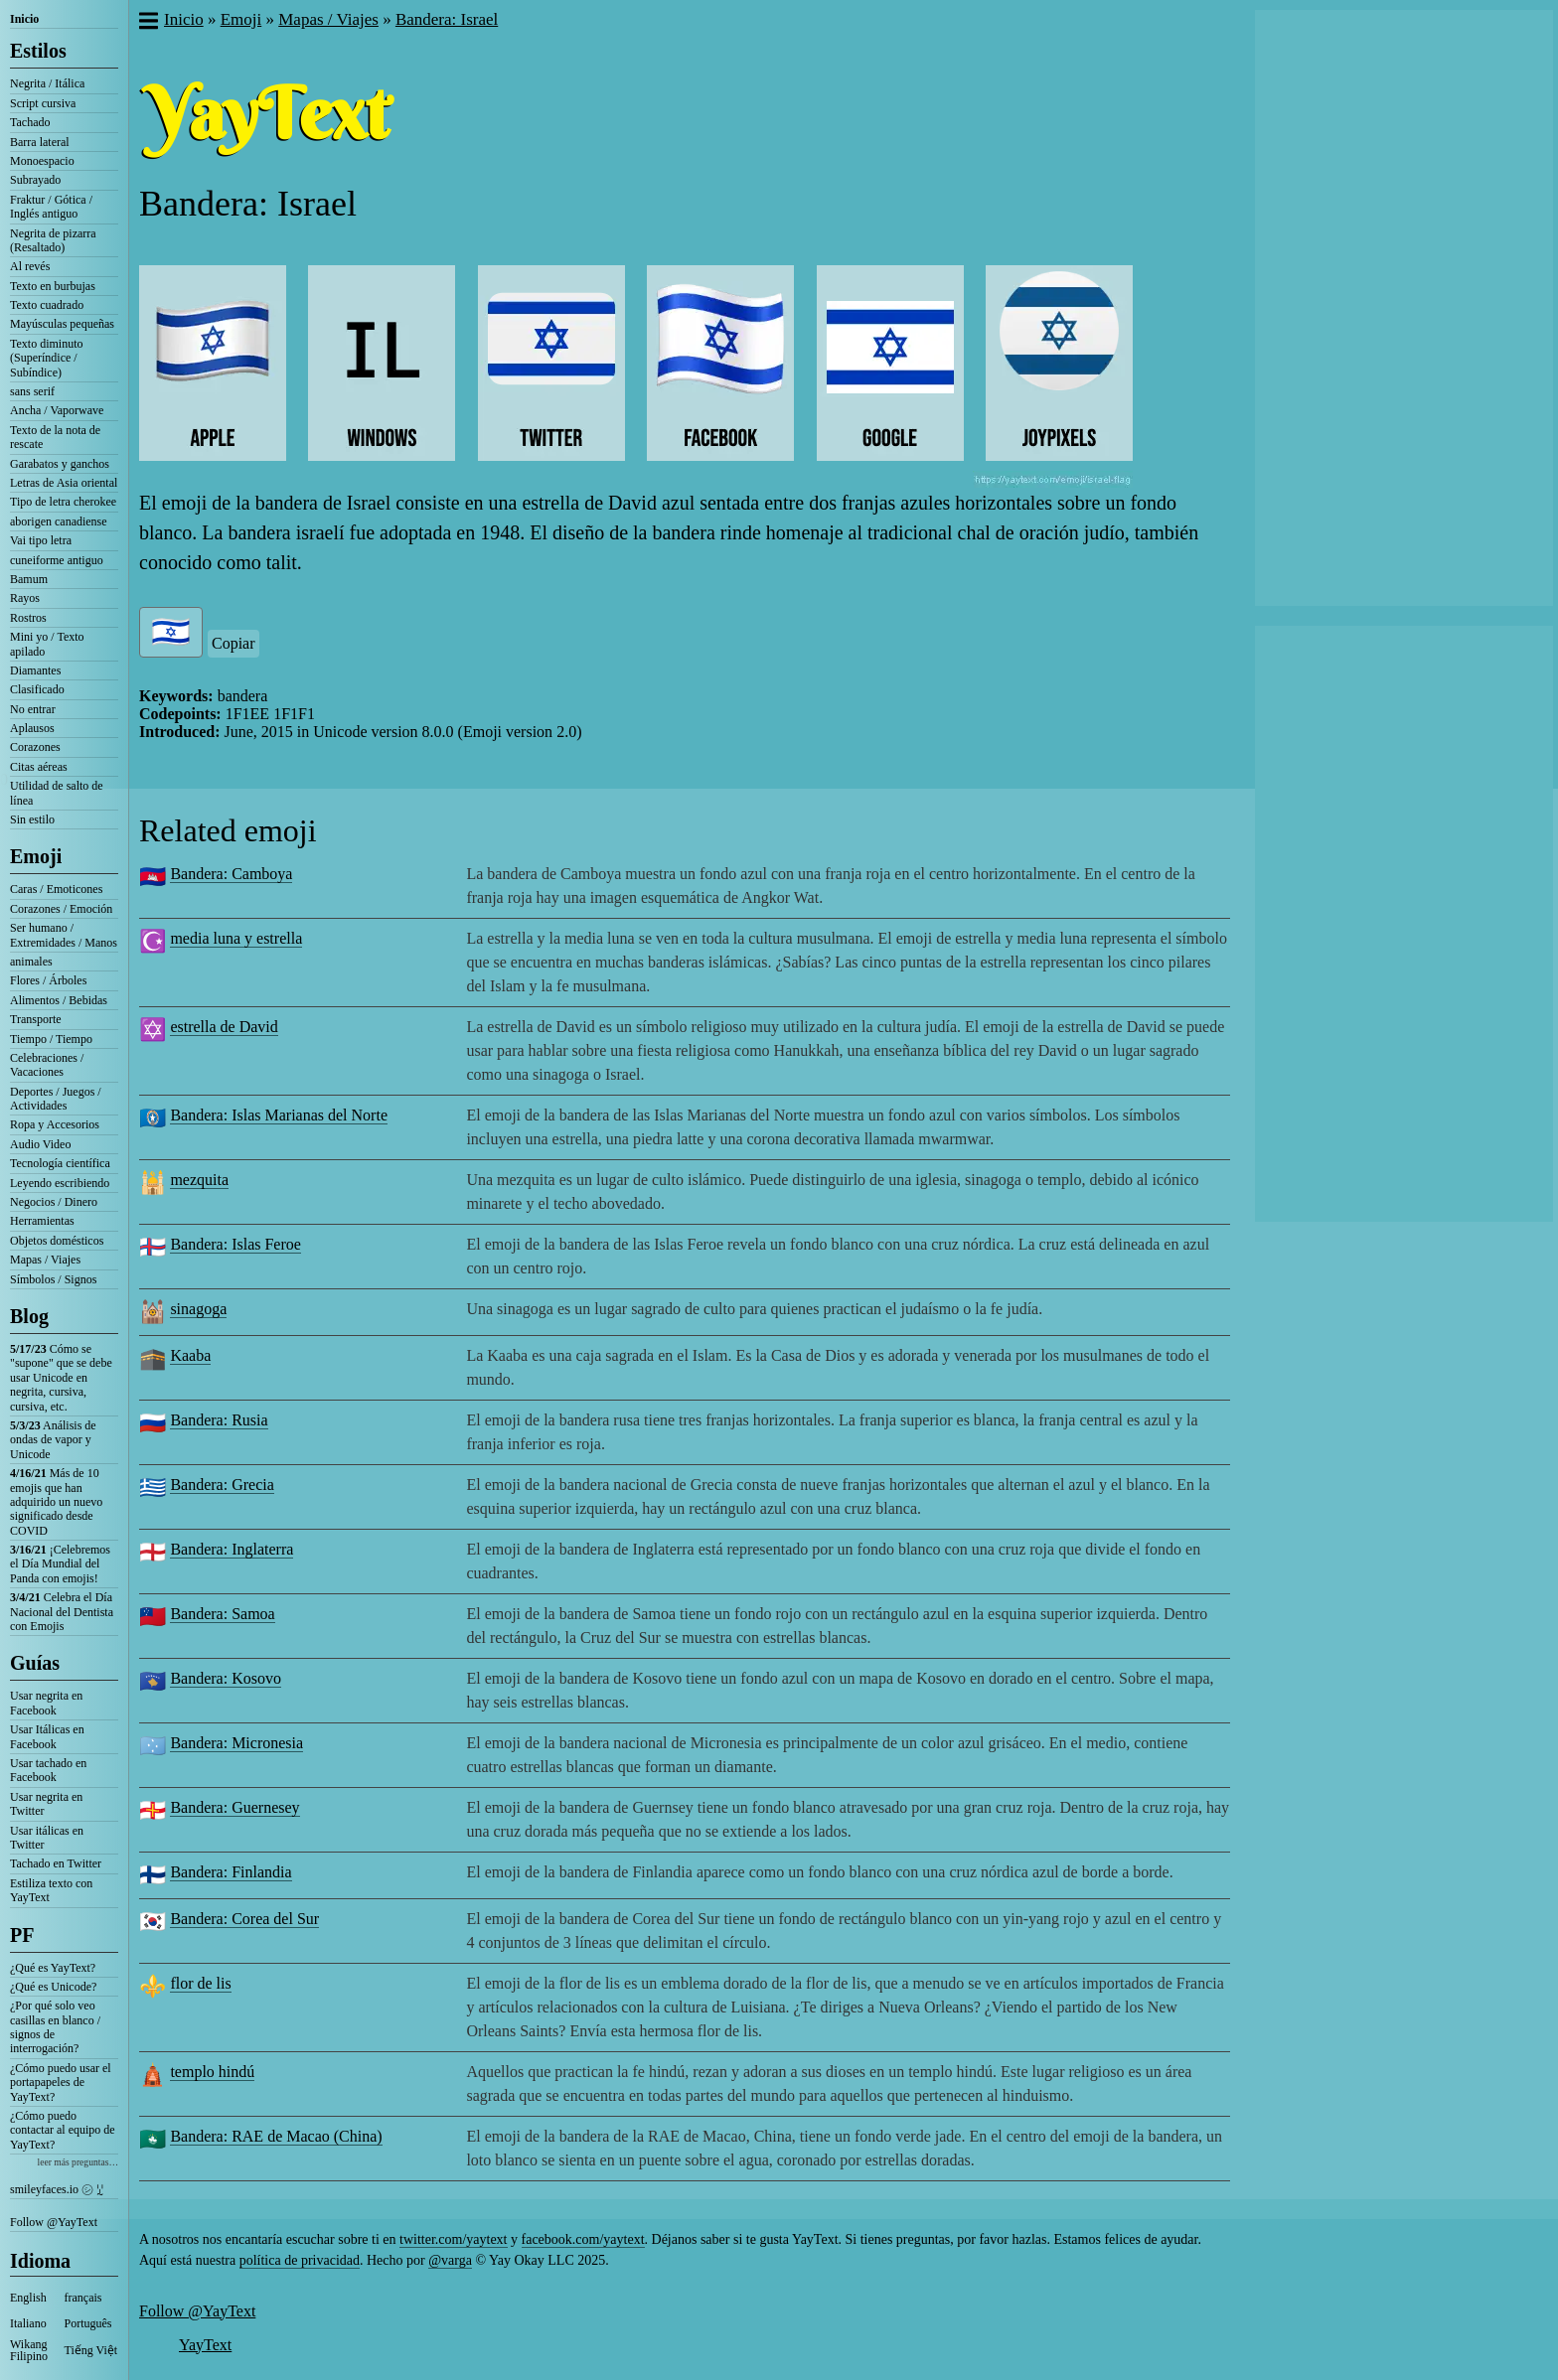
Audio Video (40, 1144)
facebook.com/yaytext (583, 2239)
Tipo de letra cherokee (63, 502)
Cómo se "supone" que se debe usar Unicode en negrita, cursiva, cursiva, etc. (61, 1377)
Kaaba (190, 1355)
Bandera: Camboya (231, 873)
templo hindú (212, 2071)
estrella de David (223, 1026)
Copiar (233, 643)
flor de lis (200, 1983)
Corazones (35, 747)
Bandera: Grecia (221, 1484)
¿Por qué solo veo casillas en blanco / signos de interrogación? (55, 2027)
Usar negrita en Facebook (46, 1702)
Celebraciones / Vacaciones (46, 1065)
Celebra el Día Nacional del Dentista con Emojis (61, 1611)
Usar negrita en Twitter (46, 1804)
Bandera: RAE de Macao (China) (276, 2136)
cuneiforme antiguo (56, 560)
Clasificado (37, 689)
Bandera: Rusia (218, 1420)
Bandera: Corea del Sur (244, 1918)
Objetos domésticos (56, 1241)
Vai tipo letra (41, 540)
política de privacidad (299, 2260)
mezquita (199, 1179)
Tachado (30, 122)
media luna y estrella (236, 938)
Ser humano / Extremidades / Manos (63, 935)
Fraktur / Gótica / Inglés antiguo (51, 207)
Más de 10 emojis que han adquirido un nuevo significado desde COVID (56, 1502)
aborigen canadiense (58, 521)
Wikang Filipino (29, 2350)
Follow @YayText (53, 2222)
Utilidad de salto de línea (56, 793)
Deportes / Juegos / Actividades (55, 1099)
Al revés (30, 266)
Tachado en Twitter (55, 1863)
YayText (205, 2344)
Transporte (36, 1019)
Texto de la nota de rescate (55, 437)
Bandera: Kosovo (225, 1678)
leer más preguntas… (77, 2162)
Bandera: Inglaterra (231, 1549)
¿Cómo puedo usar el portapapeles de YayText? (60, 2082)
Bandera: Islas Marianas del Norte (279, 1115)
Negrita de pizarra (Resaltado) (53, 240)
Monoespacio (42, 161)
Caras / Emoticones (56, 889)
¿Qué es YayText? (52, 1968)
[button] (147, 23)
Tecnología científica (60, 1163)
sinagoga (198, 1308)
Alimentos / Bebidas (58, 1000)
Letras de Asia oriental (63, 483)
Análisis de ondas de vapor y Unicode (53, 1439)
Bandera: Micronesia (236, 1742)
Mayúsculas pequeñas (62, 324)
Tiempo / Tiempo (51, 1039)
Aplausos (32, 728)
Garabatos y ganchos (59, 464)
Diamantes (35, 670)
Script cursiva (43, 103)
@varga (450, 2260)
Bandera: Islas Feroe (235, 1244)
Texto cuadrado (46, 305)
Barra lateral (40, 142)
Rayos (25, 598)
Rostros (28, 618)
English (28, 2298)
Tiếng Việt (91, 2350)
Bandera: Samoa (222, 1613)
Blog (29, 1316)
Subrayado (35, 180)
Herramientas (42, 1221)
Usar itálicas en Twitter (46, 1838)
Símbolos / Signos (53, 1279)
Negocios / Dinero (53, 1202)
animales (31, 961)
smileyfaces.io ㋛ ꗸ (56, 2189)
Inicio (24, 19)
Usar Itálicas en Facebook (47, 1736)
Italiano (28, 2323)
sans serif (32, 391)
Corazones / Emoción (61, 909)
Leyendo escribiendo (59, 1183)
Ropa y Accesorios (54, 1124)
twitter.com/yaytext (453, 2239)
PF (22, 1935)
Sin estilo (32, 819)
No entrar (33, 709)
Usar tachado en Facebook (48, 1770)
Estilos (38, 51)
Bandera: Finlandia (230, 1871)
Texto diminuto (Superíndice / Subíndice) (46, 358)
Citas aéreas (39, 767)
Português (88, 2323)
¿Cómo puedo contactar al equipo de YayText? (62, 2130)
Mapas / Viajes (45, 1259)
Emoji (36, 856)
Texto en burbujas (52, 286)
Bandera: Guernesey (234, 1807)
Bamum (29, 579)
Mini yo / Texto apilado (47, 644)
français (83, 2298)
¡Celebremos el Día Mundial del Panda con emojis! (60, 1564)
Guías (35, 1663)
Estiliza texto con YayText (51, 1890)
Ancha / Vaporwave (56, 410)
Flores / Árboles (48, 980)
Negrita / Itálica (47, 83)
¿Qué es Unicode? (53, 1987)
